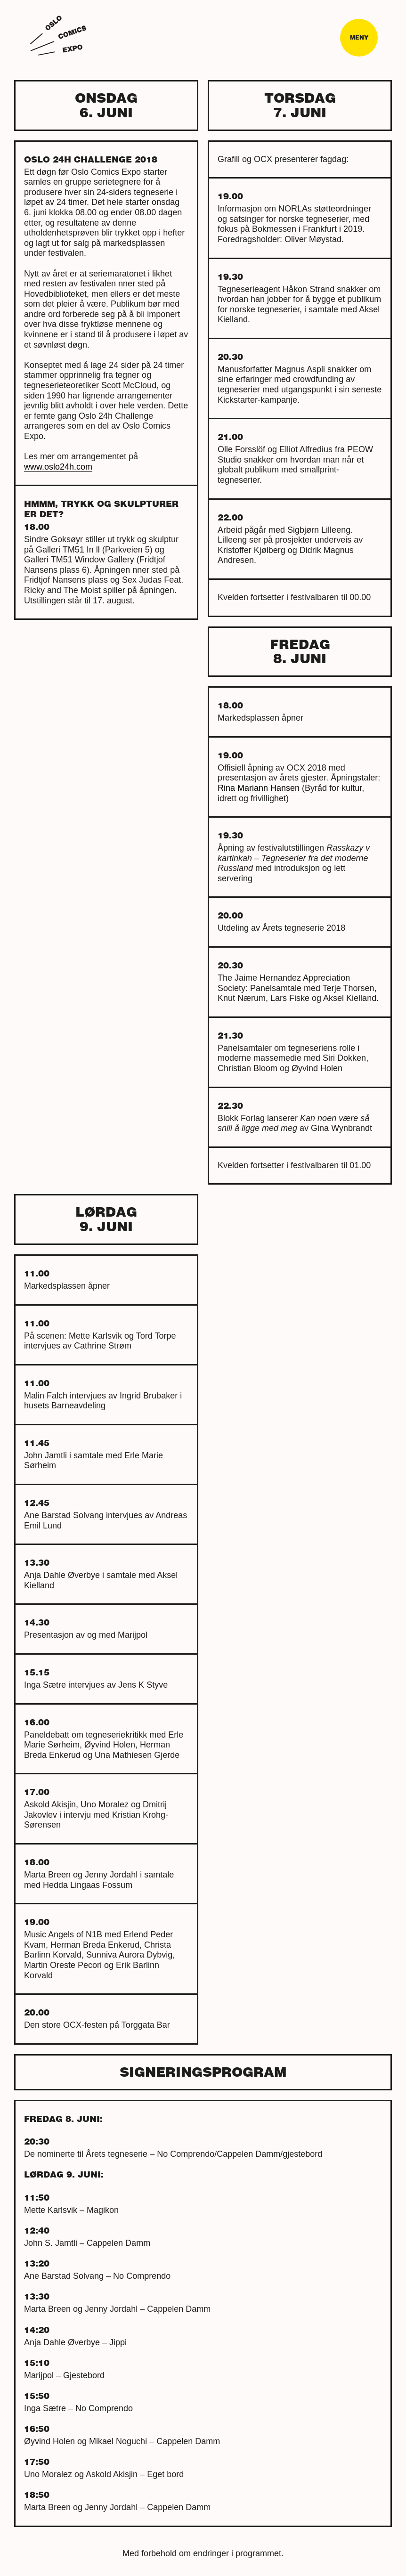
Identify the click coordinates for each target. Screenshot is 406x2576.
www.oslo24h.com (58, 466)
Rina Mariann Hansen (259, 788)
